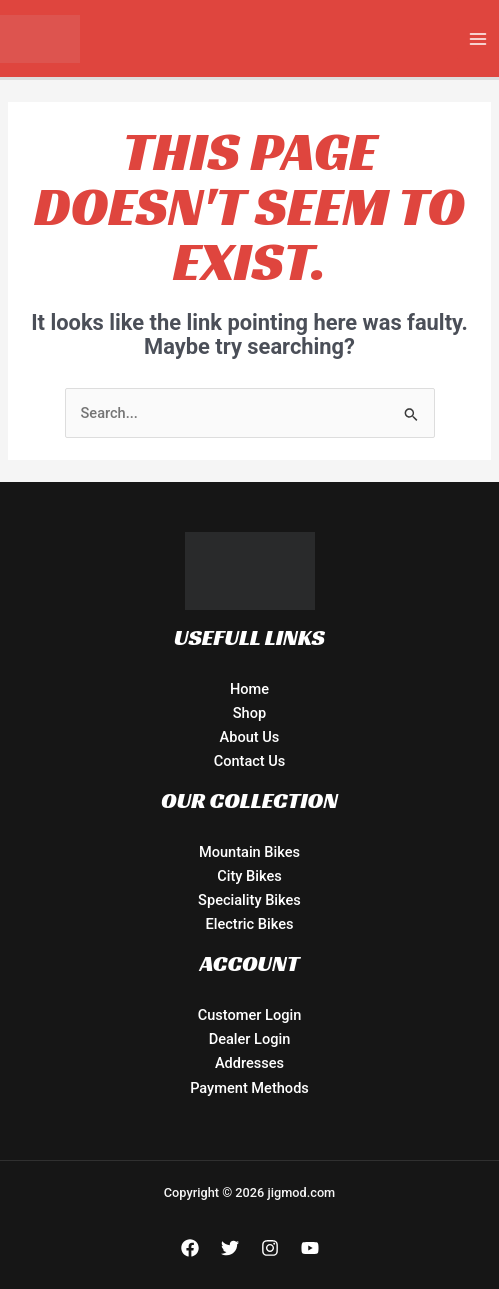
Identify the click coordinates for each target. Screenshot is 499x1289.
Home (249, 689)
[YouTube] (310, 1248)
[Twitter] (230, 1248)
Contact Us (250, 761)
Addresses (249, 1063)
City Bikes (249, 876)
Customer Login (250, 1015)
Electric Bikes (249, 924)
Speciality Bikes (249, 900)
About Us (250, 737)
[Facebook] (190, 1248)
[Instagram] (270, 1248)
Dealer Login (250, 1039)
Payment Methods (249, 1088)
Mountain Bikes (249, 852)
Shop (249, 713)
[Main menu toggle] (478, 39)
